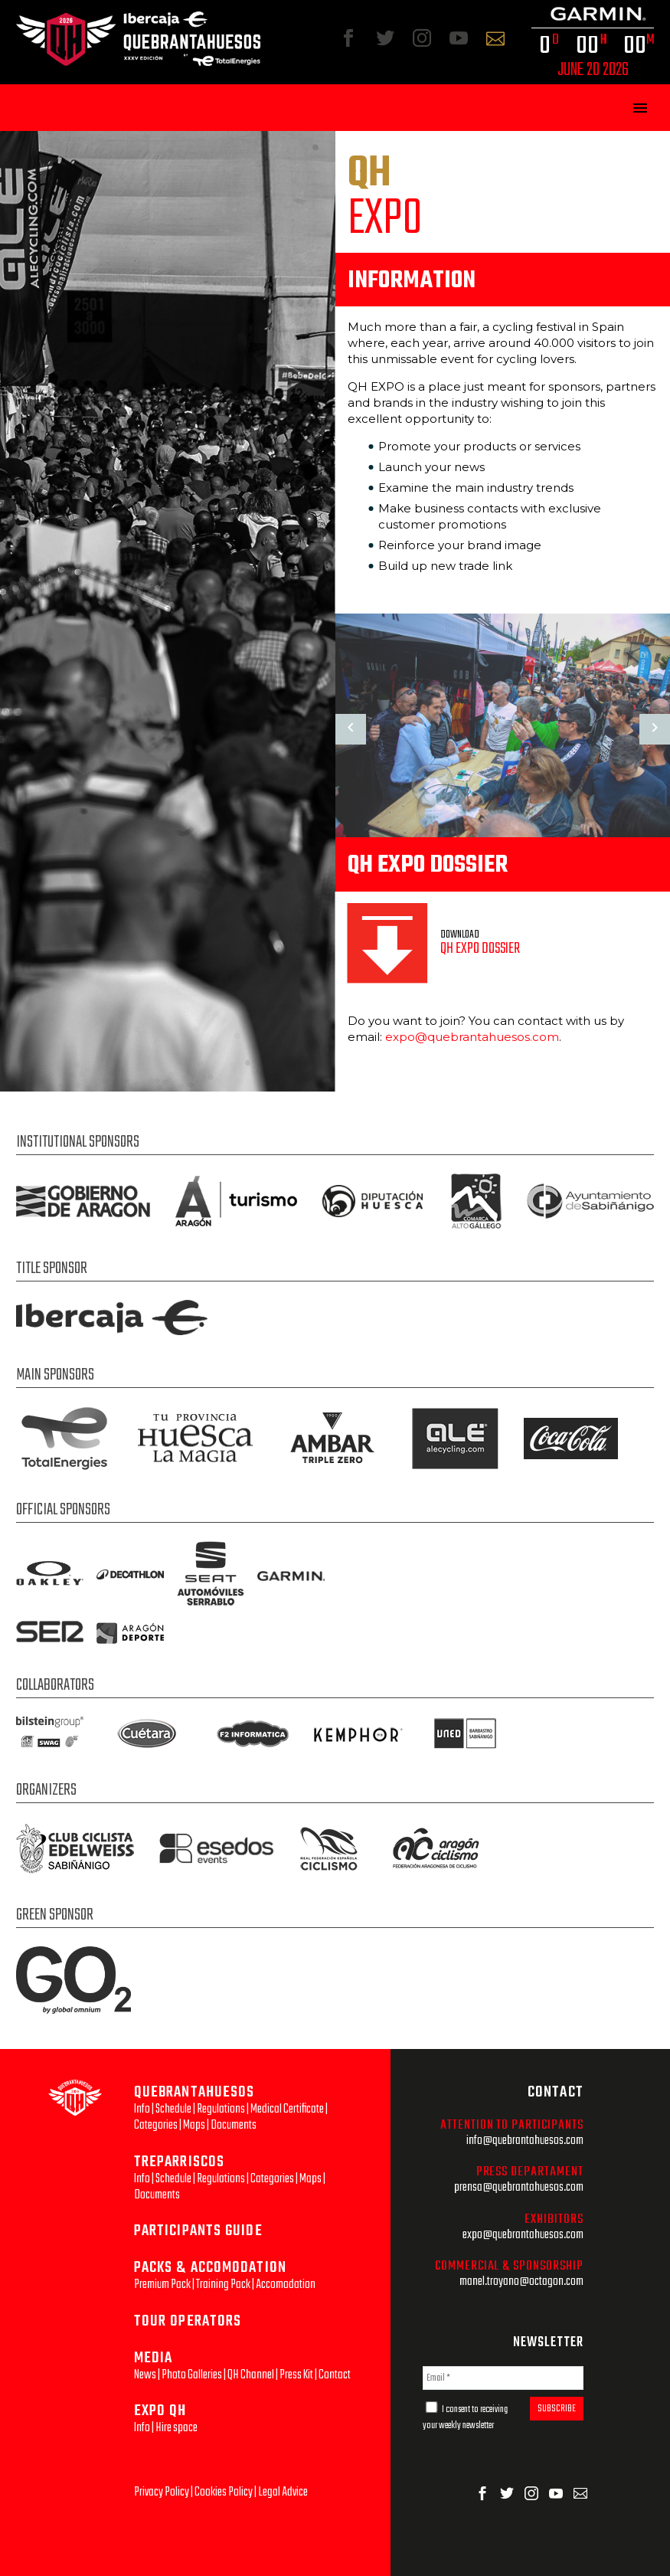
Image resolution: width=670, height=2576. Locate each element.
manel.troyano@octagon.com (521, 2281)
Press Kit (296, 2375)
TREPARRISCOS (179, 2162)
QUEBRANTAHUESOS (194, 2092)
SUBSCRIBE (557, 2409)
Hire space (176, 2427)
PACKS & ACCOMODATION (210, 2268)
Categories (156, 2125)
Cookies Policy (223, 2492)
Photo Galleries (192, 2375)
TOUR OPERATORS (187, 2321)
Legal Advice (283, 2492)
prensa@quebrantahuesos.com (518, 2187)
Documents (234, 2125)
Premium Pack (162, 2284)
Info (142, 2109)
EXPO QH (160, 2411)
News (145, 2375)
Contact (335, 2375)
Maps (194, 2125)
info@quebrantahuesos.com (524, 2140)
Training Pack (223, 2284)
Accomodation (285, 2284)
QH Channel (250, 2375)
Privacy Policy (161, 2492)
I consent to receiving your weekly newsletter (465, 2417)
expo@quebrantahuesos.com (472, 1036)
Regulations (221, 2109)
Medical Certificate (287, 2109)
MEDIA (153, 2358)
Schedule (173, 2109)
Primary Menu (640, 108)
